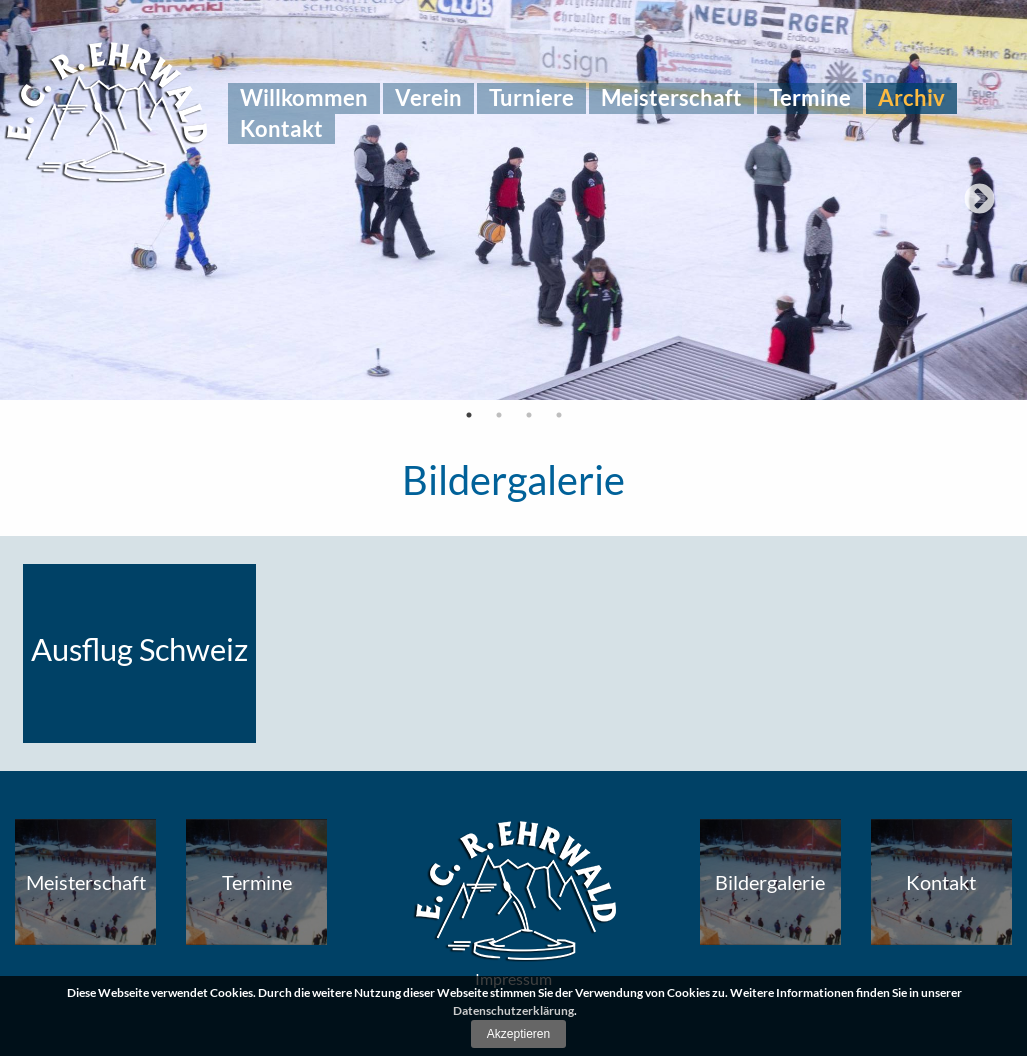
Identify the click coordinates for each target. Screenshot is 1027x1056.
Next (979, 200)
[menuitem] (304, 98)
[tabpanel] (513, 200)
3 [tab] (529, 415)
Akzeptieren (518, 1034)
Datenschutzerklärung (513, 1010)
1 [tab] (469, 415)
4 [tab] (559, 415)
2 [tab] (499, 415)
